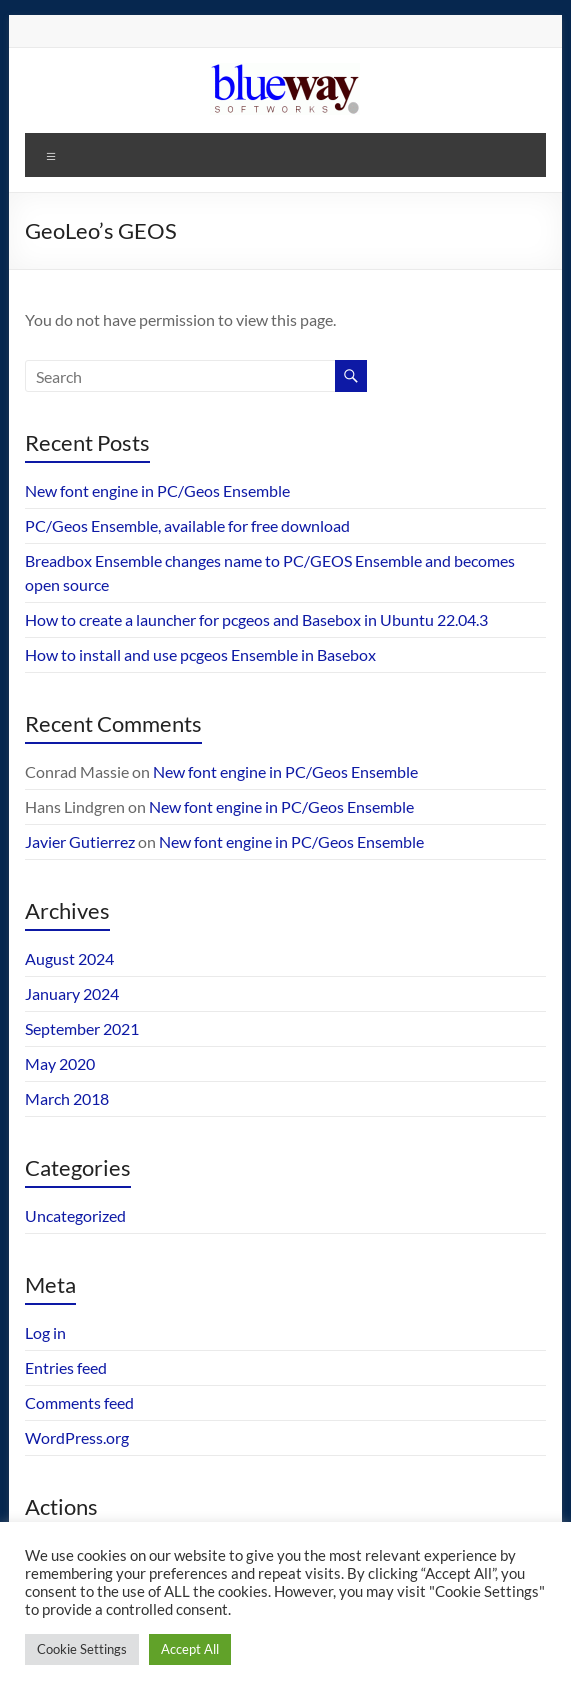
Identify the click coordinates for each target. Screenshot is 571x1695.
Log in (45, 1332)
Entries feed (66, 1367)
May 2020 (60, 1063)
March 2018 (67, 1098)
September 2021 (82, 1028)
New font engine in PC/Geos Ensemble (157, 490)
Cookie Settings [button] (82, 1649)
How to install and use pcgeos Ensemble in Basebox (200, 654)
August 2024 (69, 958)
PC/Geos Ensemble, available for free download (187, 525)
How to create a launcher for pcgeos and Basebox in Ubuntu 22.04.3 (256, 619)
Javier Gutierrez (80, 841)
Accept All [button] (190, 1649)
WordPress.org (77, 1437)
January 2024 (72, 993)
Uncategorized (75, 1215)
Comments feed (79, 1402)
